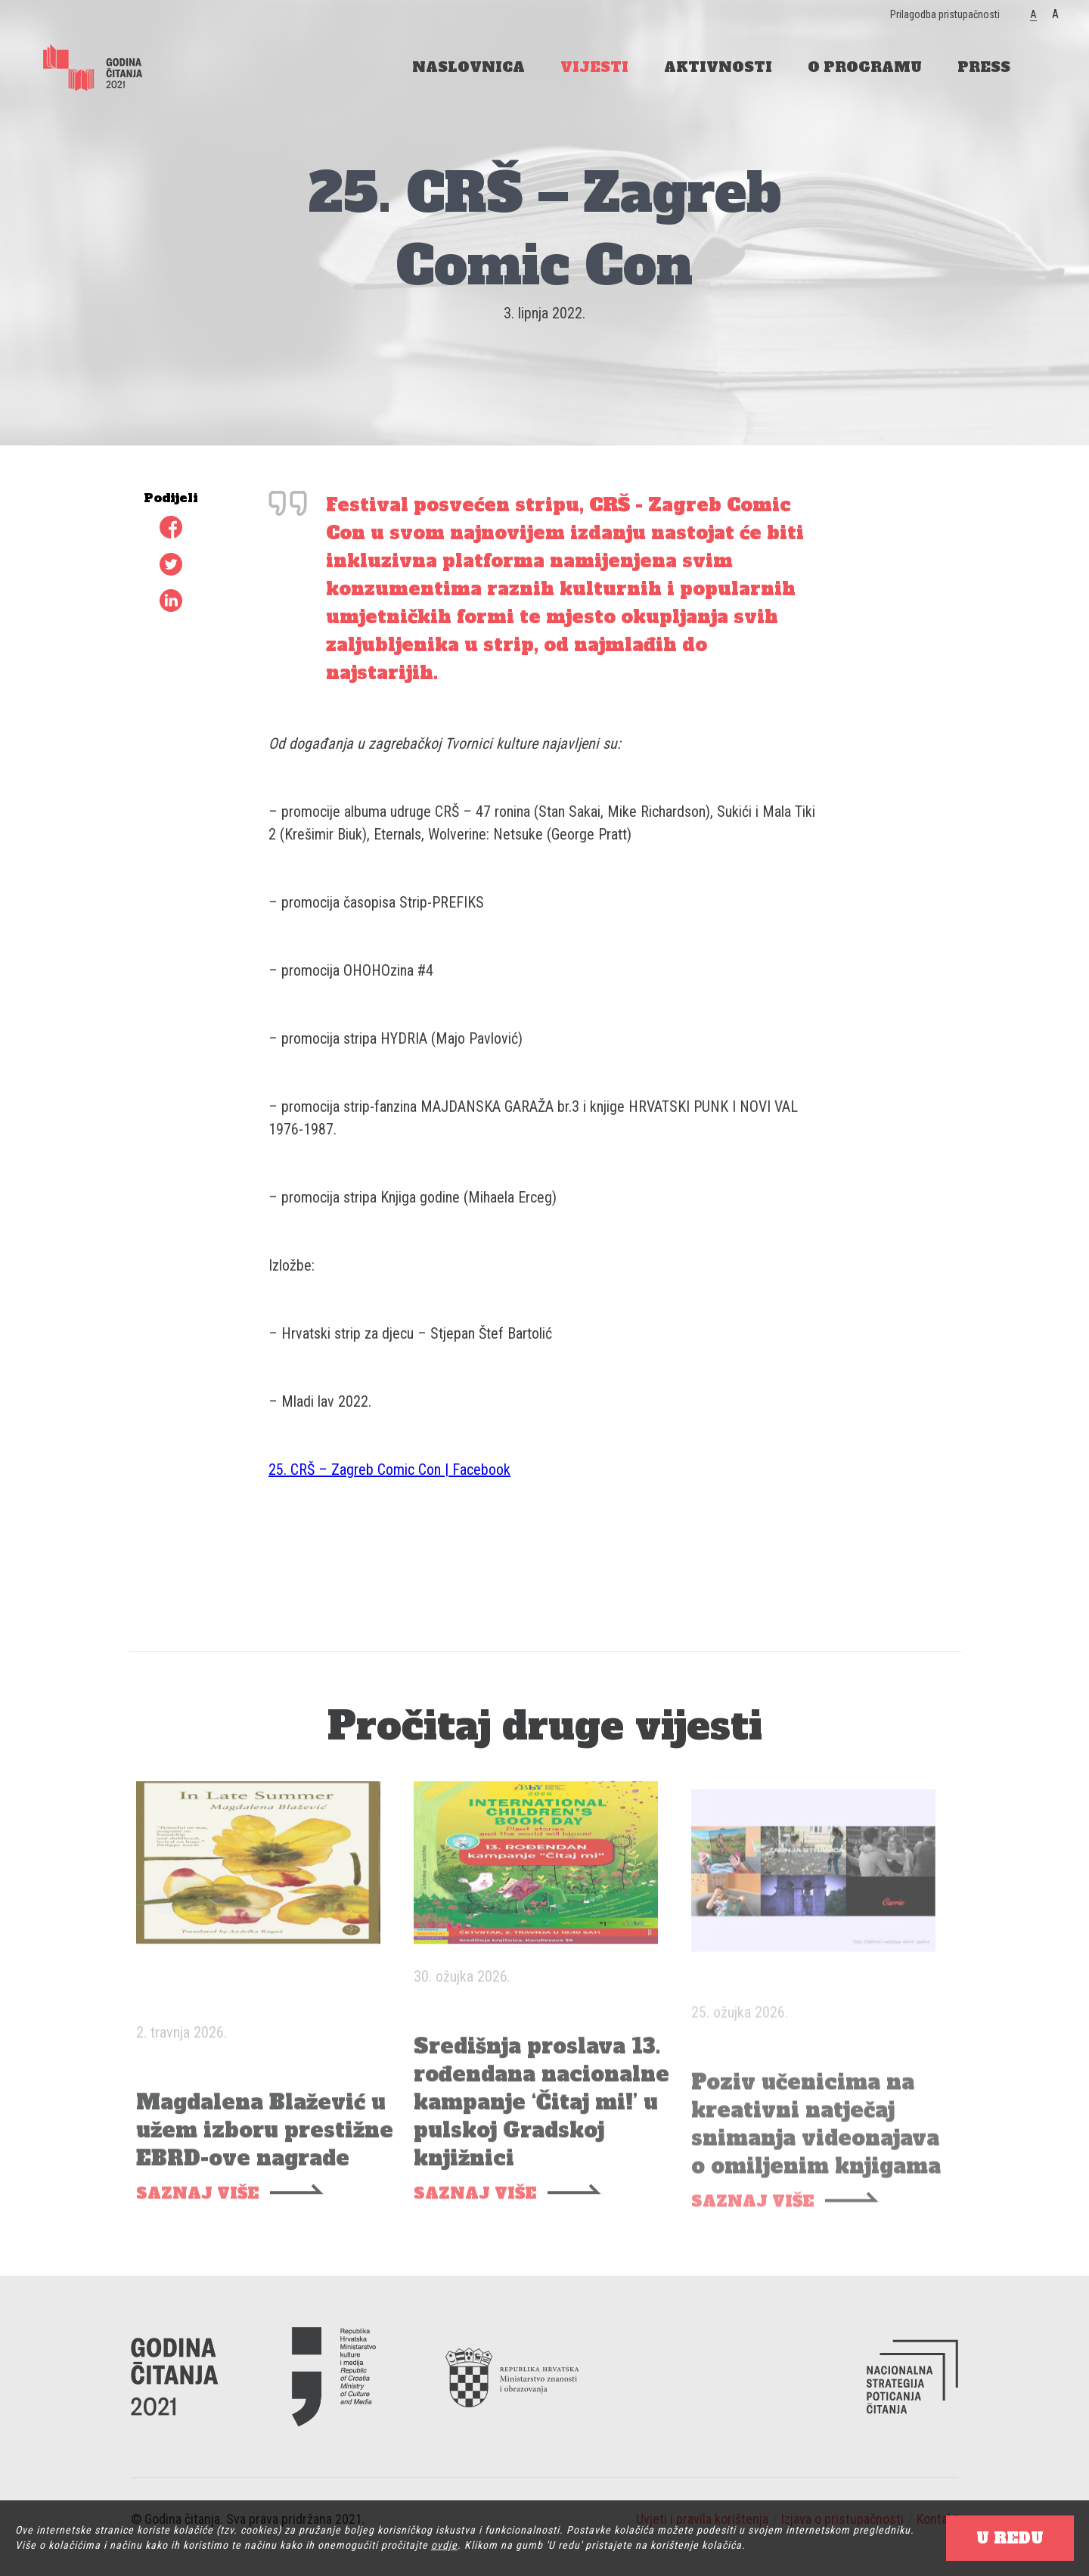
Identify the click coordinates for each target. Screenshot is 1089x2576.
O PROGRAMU (865, 66)
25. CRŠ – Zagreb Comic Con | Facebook (389, 1469)
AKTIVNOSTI (718, 66)
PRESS (983, 66)
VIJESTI (594, 66)
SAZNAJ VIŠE (197, 2212)
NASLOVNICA (468, 66)
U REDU (1010, 2538)
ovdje (444, 2545)
